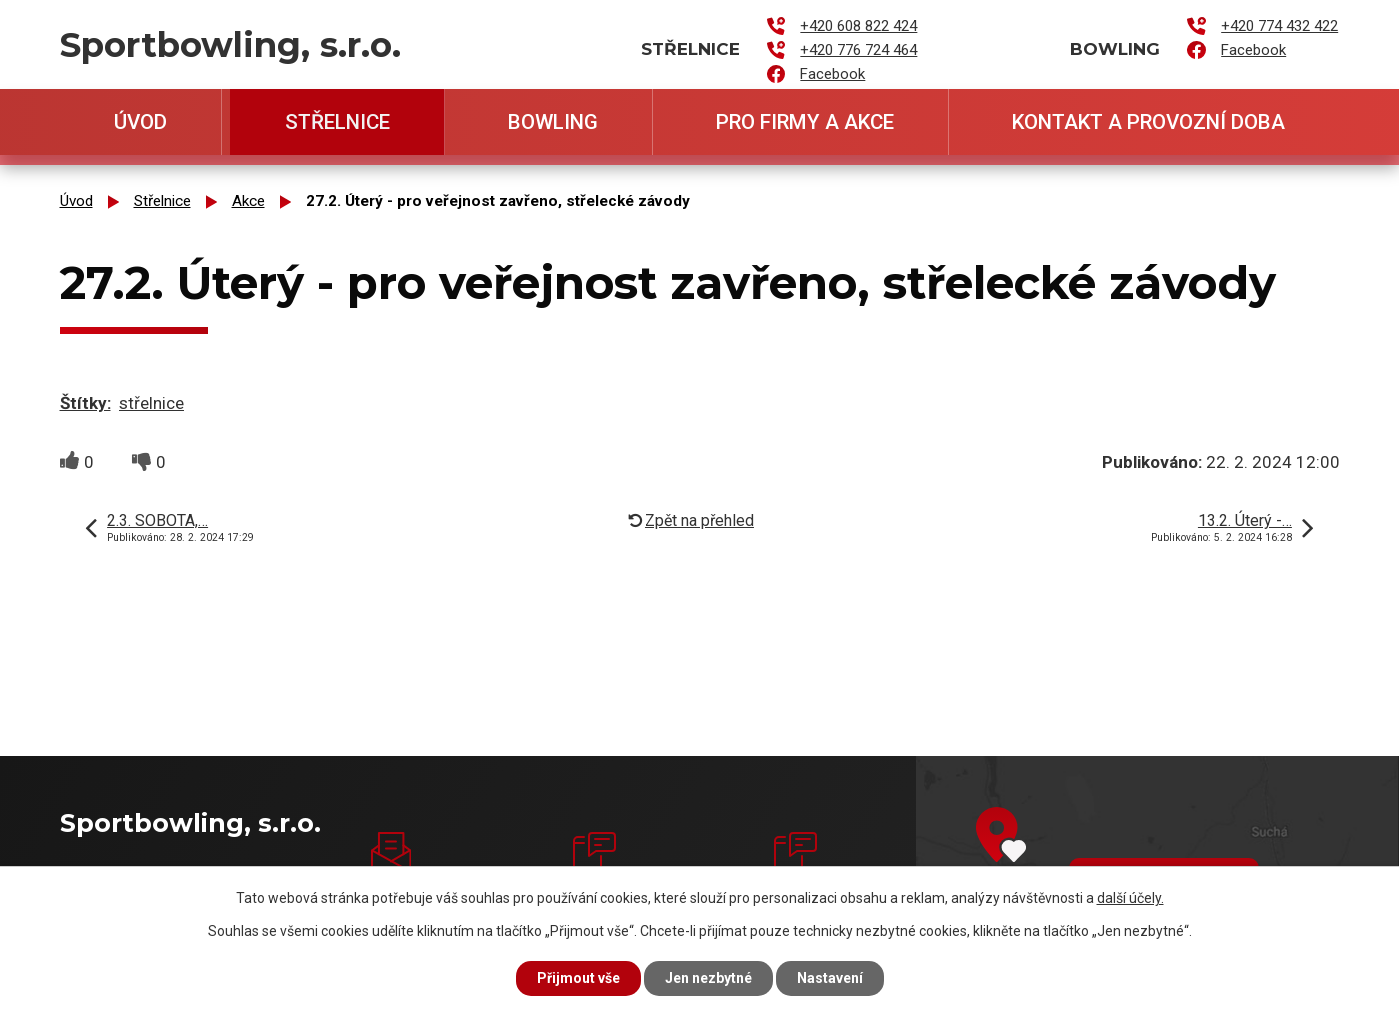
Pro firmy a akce (805, 122)
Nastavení (830, 978)
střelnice (151, 403)
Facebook (832, 74)
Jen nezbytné (708, 978)
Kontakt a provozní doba (1148, 122)
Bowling (553, 122)
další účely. (1130, 898)
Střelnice (337, 122)
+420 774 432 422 (1279, 26)
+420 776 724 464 (858, 50)
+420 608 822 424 (858, 26)
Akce (248, 201)
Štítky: (85, 403)
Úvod (140, 122)
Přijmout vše (578, 978)
